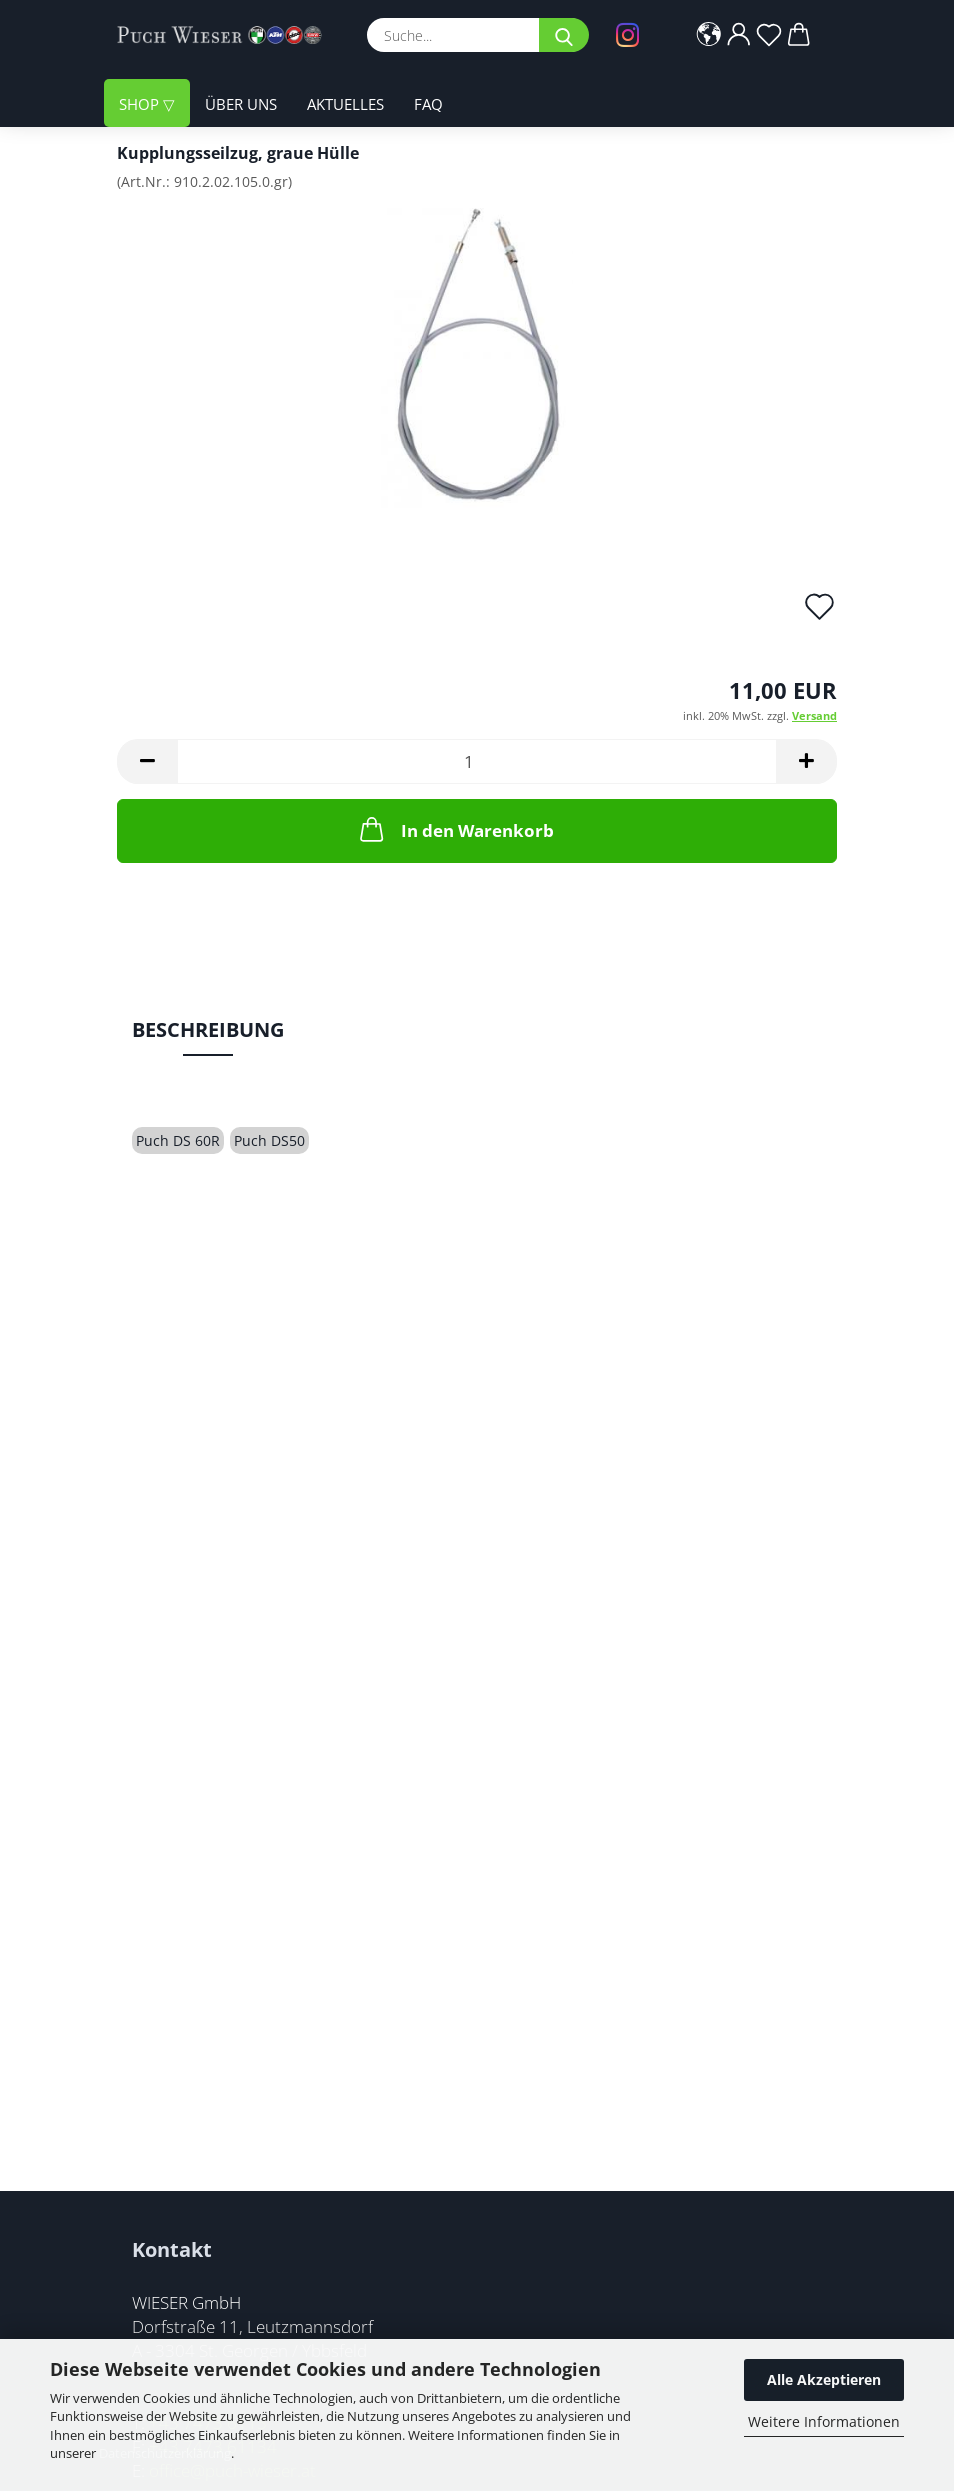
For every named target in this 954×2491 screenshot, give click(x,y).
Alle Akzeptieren (824, 2379)
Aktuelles (345, 105)
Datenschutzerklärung (165, 2453)
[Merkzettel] (770, 35)
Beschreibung (208, 1029)
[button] (710, 35)
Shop (141, 105)
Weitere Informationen (824, 2421)
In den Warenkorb (455, 829)
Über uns (241, 105)
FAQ (428, 105)
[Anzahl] (477, 761)
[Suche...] (564, 35)
